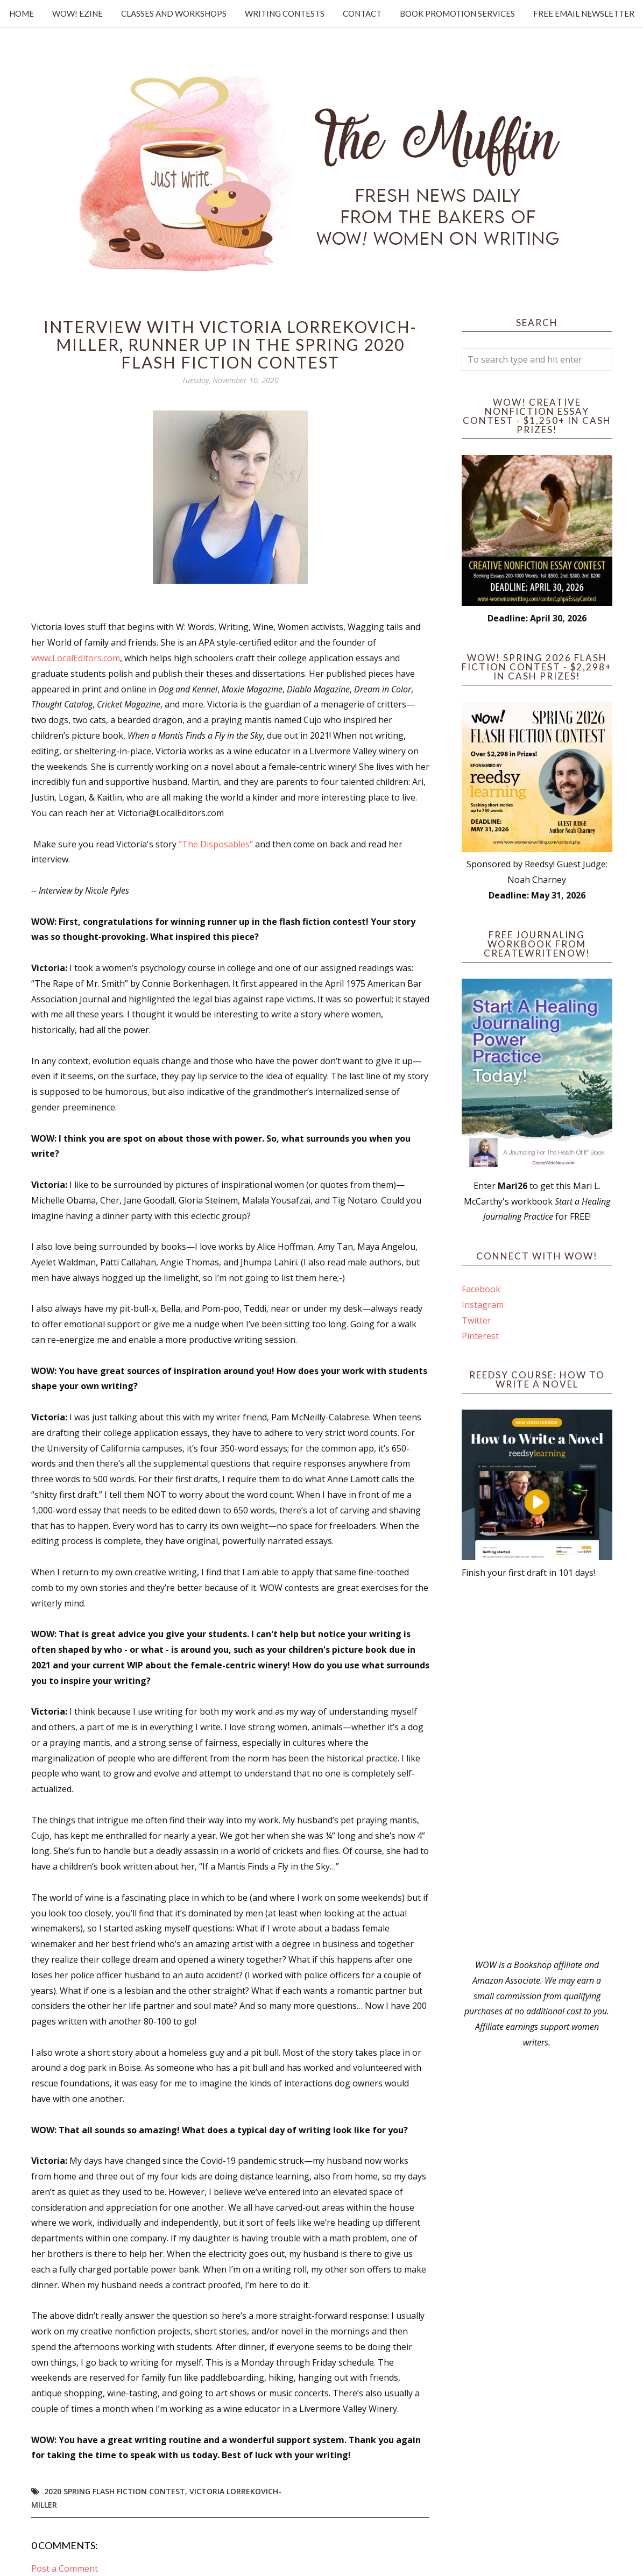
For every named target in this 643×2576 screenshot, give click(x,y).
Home (21, 13)
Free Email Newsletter (583, 13)
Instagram (483, 1305)
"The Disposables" (216, 844)
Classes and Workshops (174, 13)
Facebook (481, 1289)
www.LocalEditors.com (75, 658)
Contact (362, 13)
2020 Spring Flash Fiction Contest (114, 2491)
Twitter (476, 1320)
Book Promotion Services (457, 13)
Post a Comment (64, 2568)
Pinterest (480, 1336)
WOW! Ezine (77, 13)
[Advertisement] (537, 1769)
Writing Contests (284, 13)
